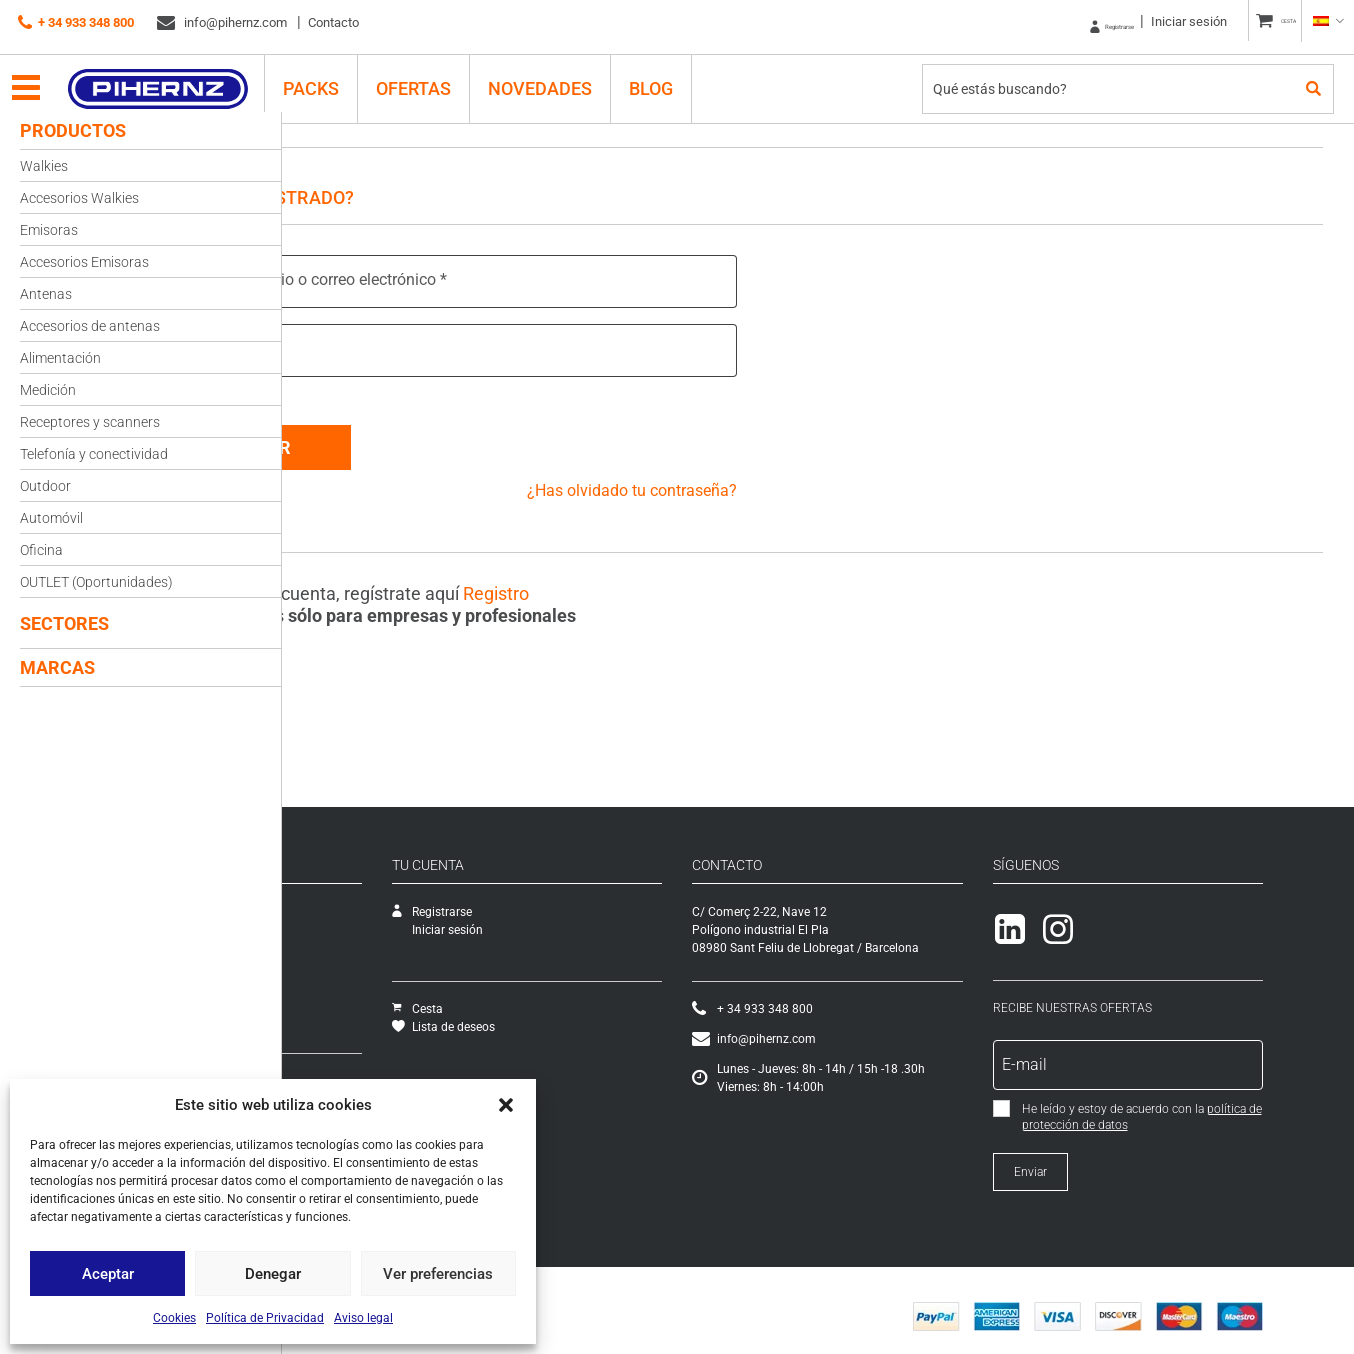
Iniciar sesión (1150, 21)
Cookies (174, 1318)
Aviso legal (363, 1318)
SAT (307, 918)
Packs (313, 1008)
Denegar (273, 1274)
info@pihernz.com (222, 23)
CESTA (1269, 22)
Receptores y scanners (90, 422)
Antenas (46, 294)
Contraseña (352, 348)
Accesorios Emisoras (84, 262)
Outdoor (45, 486)
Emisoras (49, 230)
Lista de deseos (616, 1015)
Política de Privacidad (265, 1318)
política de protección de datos (1212, 1113)
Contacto (333, 22)
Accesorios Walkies (79, 198)
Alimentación (60, 358)
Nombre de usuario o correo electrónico (449, 279)
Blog (668, 76)
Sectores (64, 623)
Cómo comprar (338, 1069)
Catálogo (322, 936)
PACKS (328, 76)
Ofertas (430, 76)
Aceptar (108, 1274)
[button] (506, 1105)
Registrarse (1055, 22)
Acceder (397, 435)
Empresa (321, 900)
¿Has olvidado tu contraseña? (713, 478)
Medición (48, 390)
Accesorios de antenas (90, 326)
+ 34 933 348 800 (76, 23)
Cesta (590, 997)
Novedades (557, 76)
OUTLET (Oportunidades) (96, 582)
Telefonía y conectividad (94, 454)
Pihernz (175, 77)
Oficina (41, 550)
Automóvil (51, 518)
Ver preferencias (438, 1274)
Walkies (44, 166)
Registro (642, 581)
